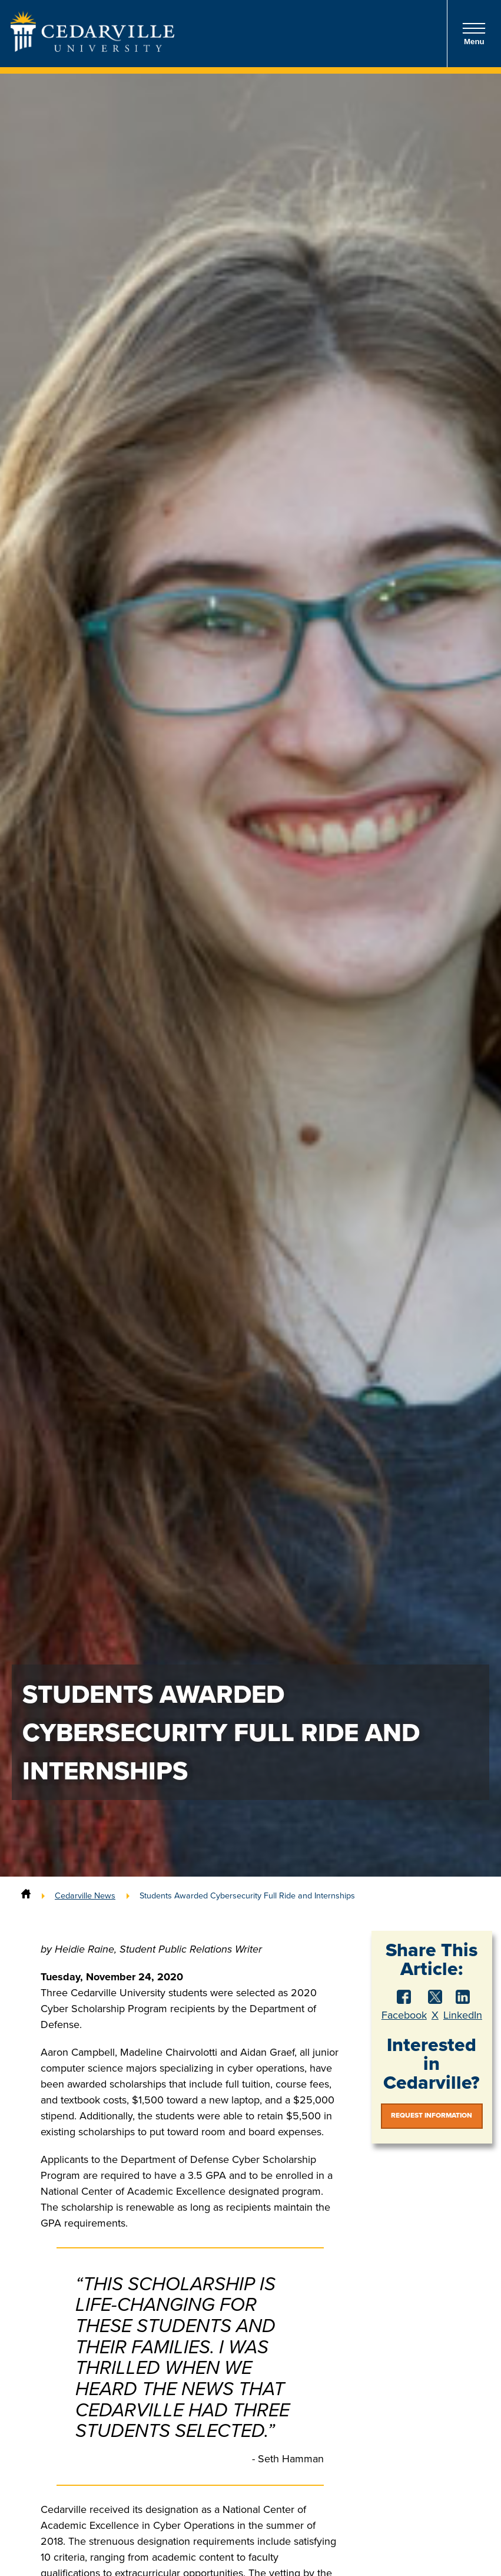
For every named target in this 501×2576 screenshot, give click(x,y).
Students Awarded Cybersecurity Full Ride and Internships (247, 1895)
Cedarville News (85, 1895)
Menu (474, 34)
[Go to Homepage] (92, 48)
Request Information (431, 2115)
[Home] (26, 1895)
